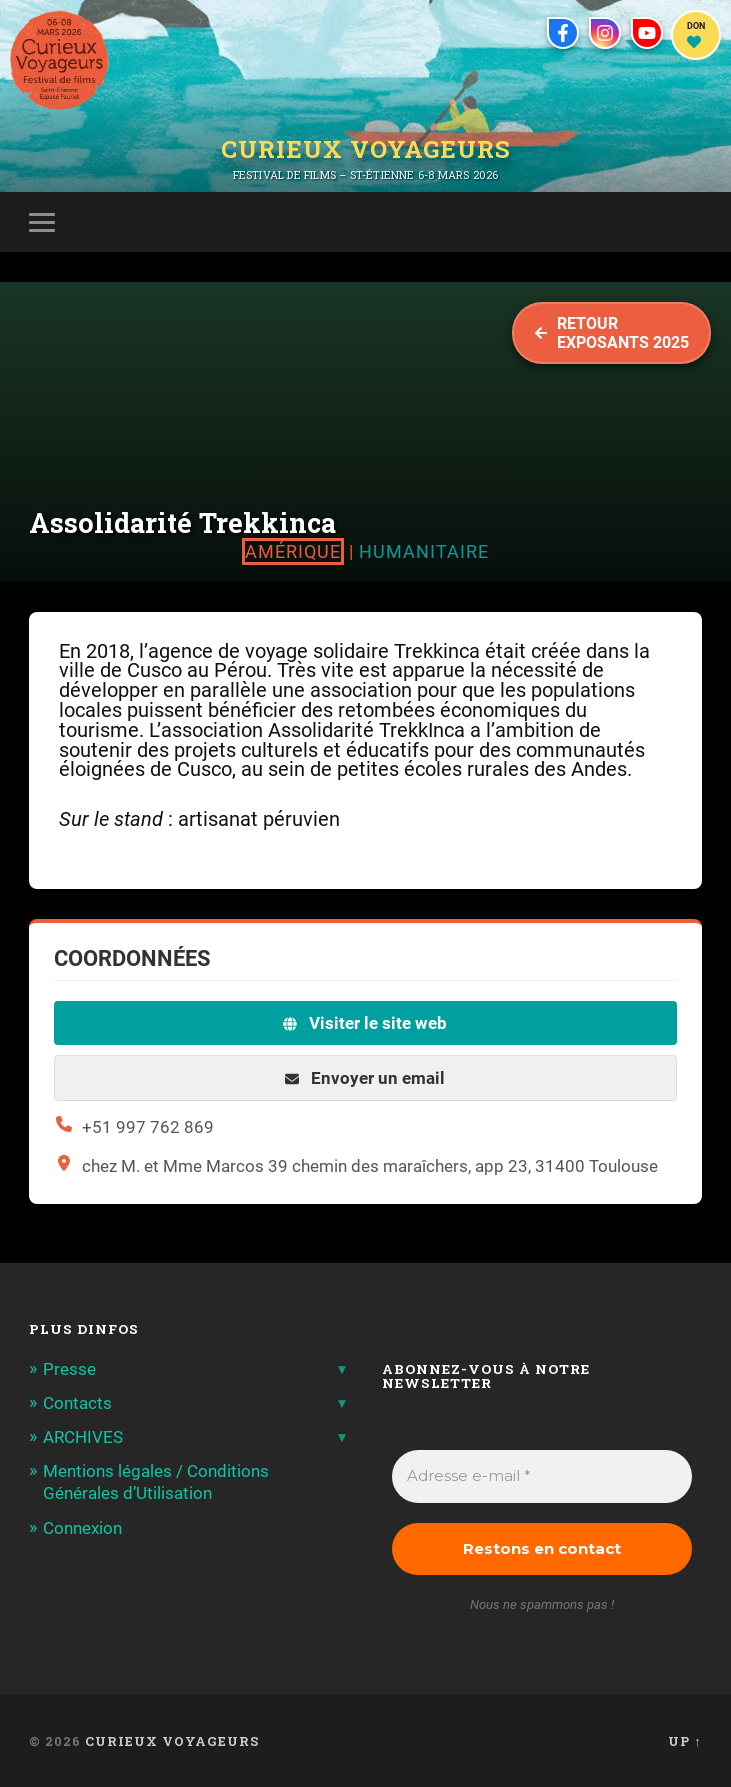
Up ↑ (684, 1741)
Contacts (77, 1403)
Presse (69, 1369)
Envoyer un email (365, 1078)
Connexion (82, 1528)
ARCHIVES (83, 1437)
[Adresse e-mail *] (541, 1476)
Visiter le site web (365, 1023)
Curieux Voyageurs (366, 149)
